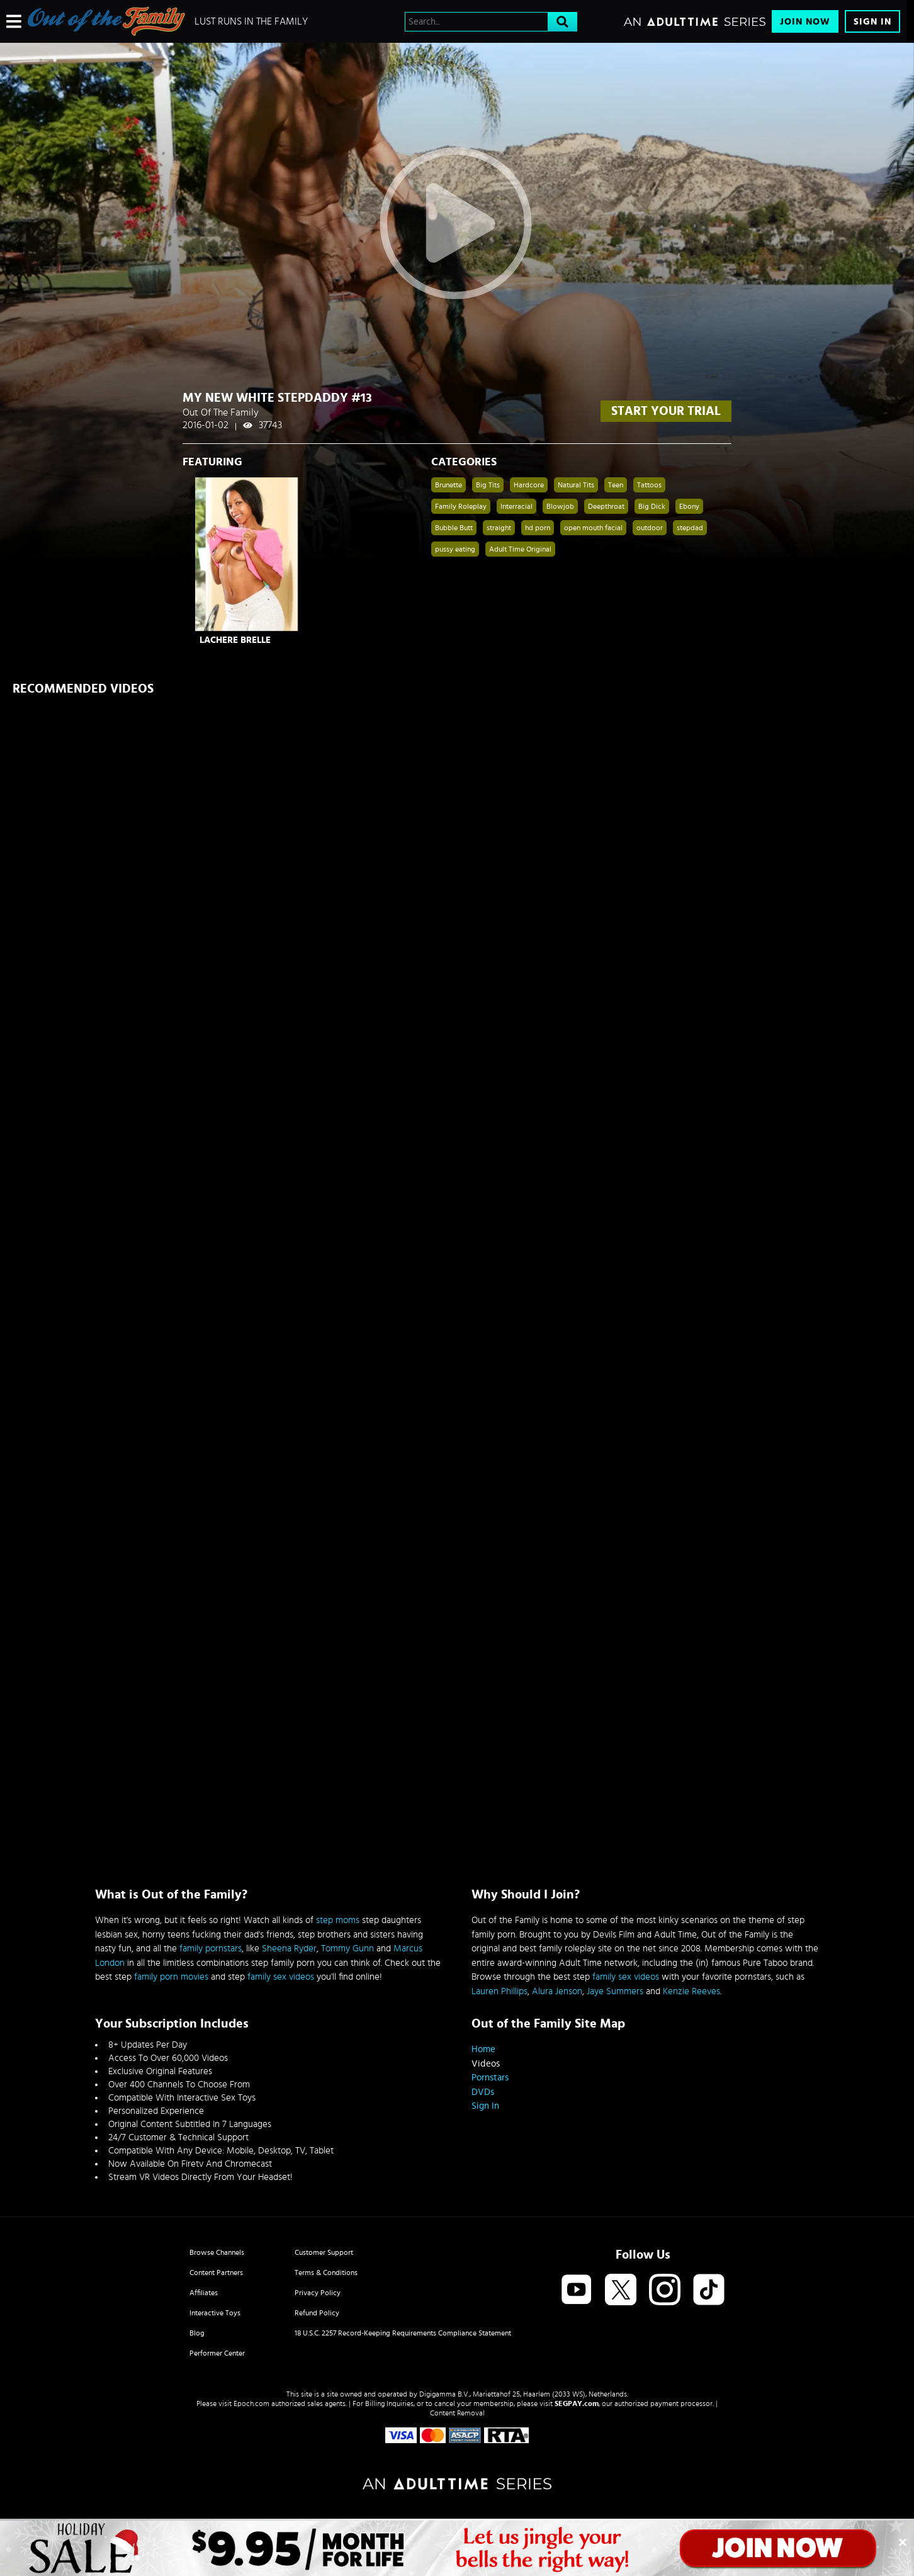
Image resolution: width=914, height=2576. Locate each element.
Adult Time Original (520, 549)
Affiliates (203, 2292)
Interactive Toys (214, 2313)
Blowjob (560, 506)
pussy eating (455, 549)
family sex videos (280, 1977)
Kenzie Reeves (691, 1991)
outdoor (649, 527)
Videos (485, 2063)
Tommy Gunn (347, 1948)
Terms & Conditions (326, 2272)
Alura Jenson (557, 1991)
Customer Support (324, 2252)
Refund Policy (317, 2313)
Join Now (805, 21)
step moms (337, 1920)
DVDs (482, 2092)
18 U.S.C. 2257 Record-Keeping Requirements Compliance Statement (403, 2333)
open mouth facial (593, 527)
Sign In (872, 21)
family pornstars (210, 1948)
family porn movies (171, 1977)
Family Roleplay (461, 506)
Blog (197, 2333)
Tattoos (649, 485)
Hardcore (529, 485)
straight (499, 527)
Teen (615, 485)
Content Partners (216, 2272)
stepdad (690, 527)
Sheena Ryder (289, 1948)
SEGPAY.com (577, 2403)
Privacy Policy (318, 2292)
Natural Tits (576, 485)
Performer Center (217, 2353)
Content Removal (457, 2413)
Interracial (516, 506)
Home (483, 2049)
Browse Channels (216, 2252)
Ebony (689, 506)
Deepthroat (606, 506)
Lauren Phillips (499, 1991)
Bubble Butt (454, 527)
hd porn (537, 527)
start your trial (666, 411)
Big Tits (488, 485)
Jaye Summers (615, 1991)
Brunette (448, 485)
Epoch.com (251, 2403)
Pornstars (490, 2077)
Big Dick (651, 506)
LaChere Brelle (235, 640)
